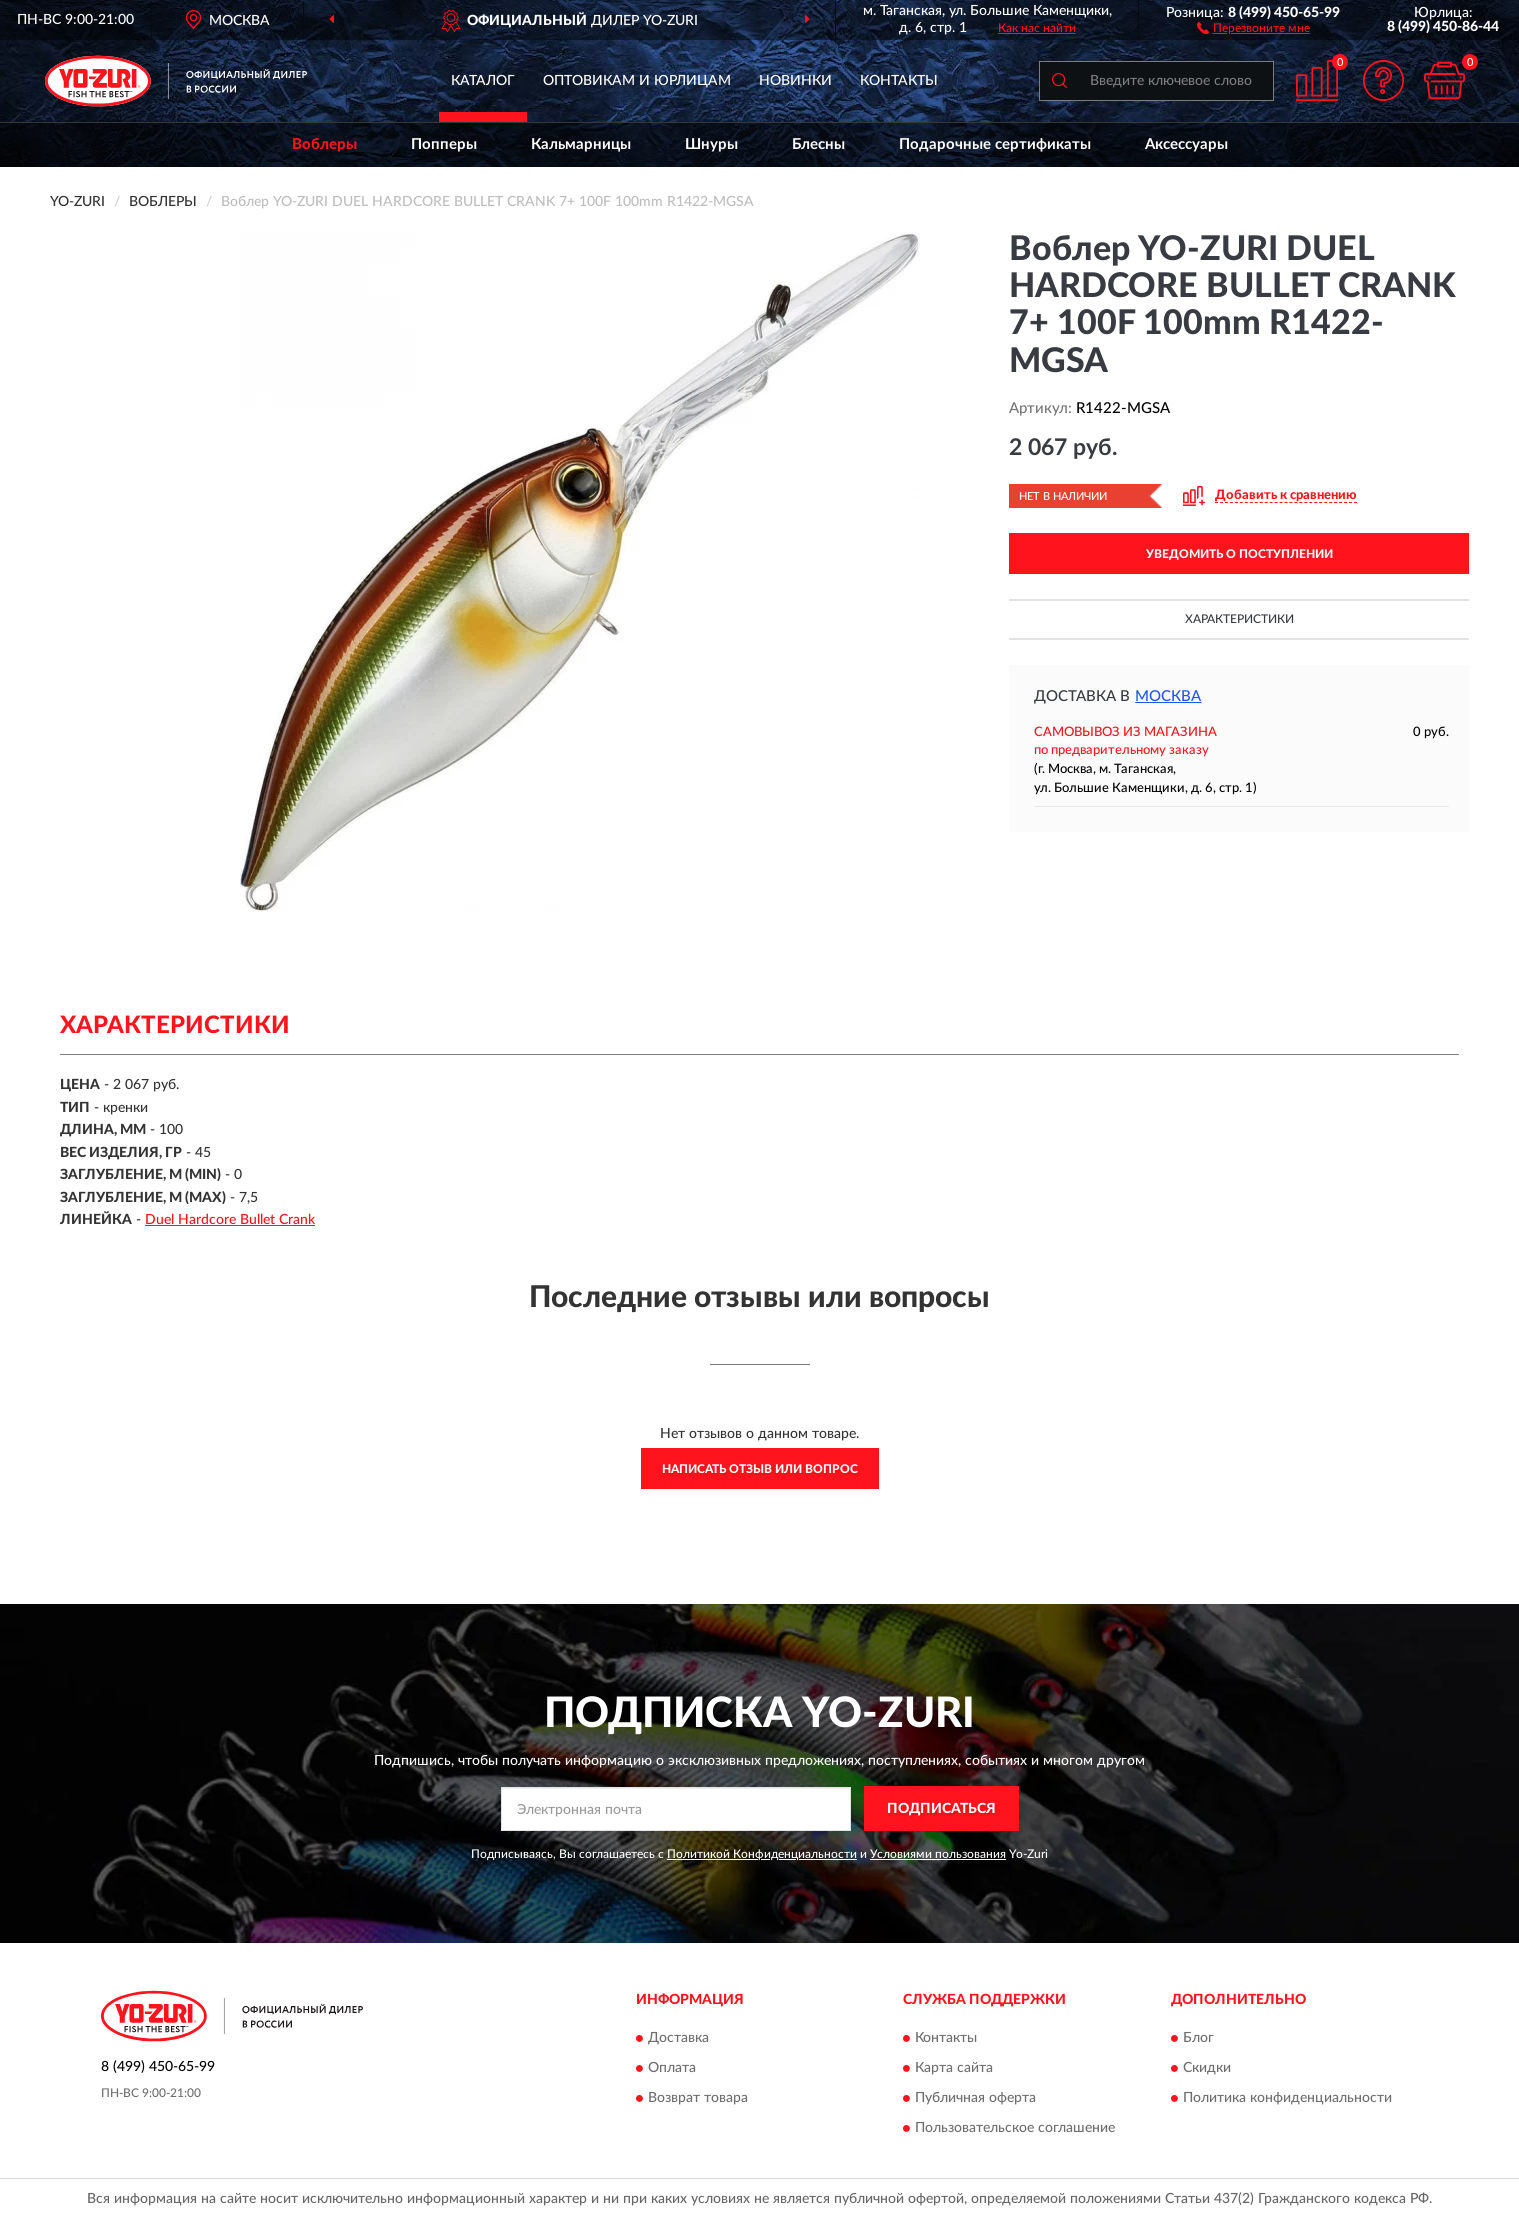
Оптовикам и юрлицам (637, 81)
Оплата (672, 2069)
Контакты (899, 81)
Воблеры (324, 144)
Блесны (818, 144)
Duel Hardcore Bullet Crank (230, 1220)
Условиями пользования (938, 1854)
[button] (1253, 27)
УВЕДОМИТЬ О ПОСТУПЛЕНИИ (1239, 554)
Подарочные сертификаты (995, 144)
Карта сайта (954, 2069)
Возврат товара (698, 2099)
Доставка (678, 2039)
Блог (1198, 2039)
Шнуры (711, 144)
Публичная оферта (975, 2099)
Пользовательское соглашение (1015, 2129)
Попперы (444, 144)
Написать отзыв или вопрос (760, 1469)
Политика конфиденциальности (1287, 2099)
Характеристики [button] (1239, 619)
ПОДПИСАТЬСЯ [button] (941, 1809)
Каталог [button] (483, 81)
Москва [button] (1168, 696)
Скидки (1207, 2069)
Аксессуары (1186, 144)
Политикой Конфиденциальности (762, 1854)
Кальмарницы (581, 144)
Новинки (795, 81)
